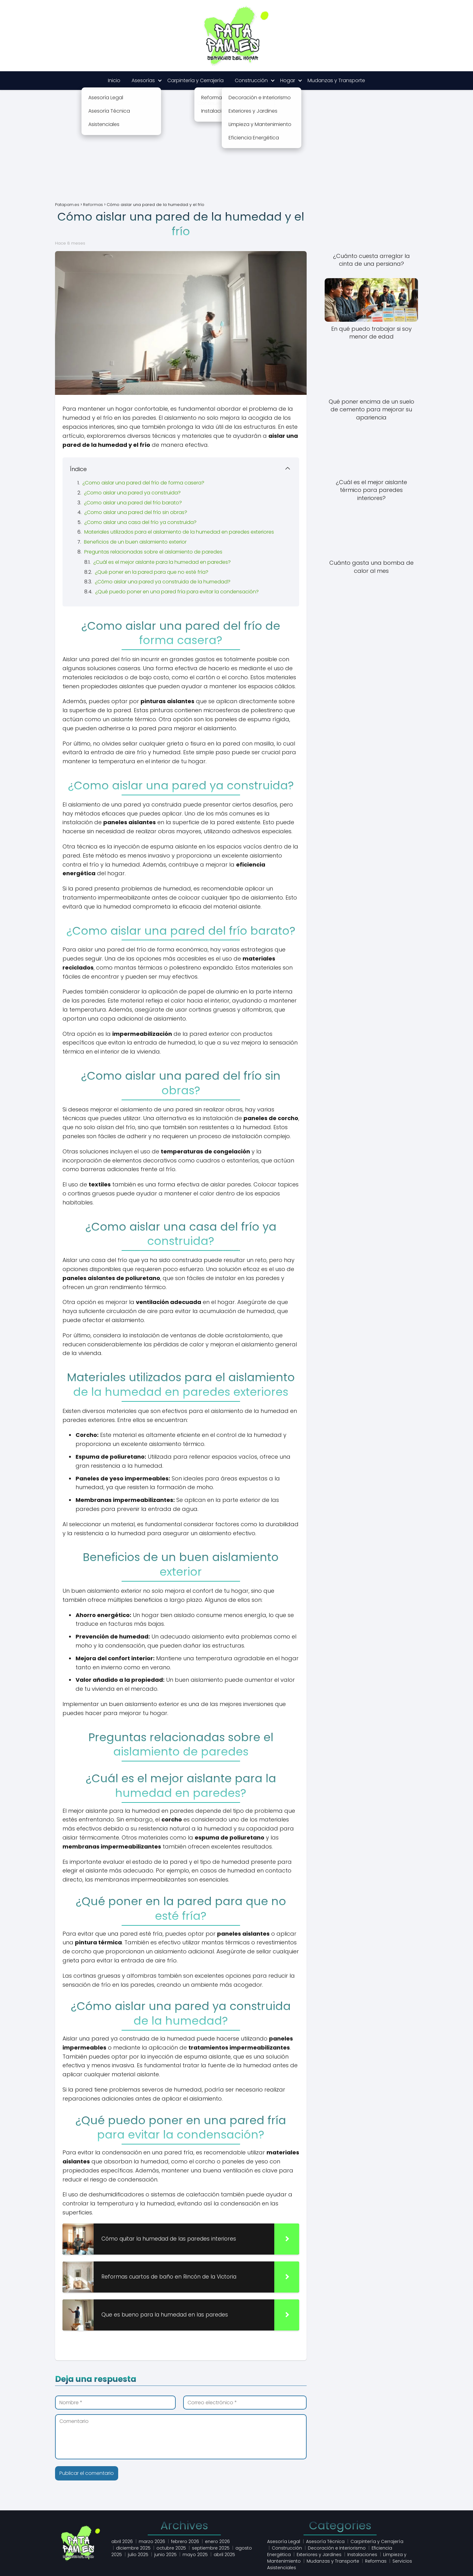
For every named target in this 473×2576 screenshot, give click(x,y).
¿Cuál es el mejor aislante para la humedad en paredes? (162, 562)
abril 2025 (224, 2554)
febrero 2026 (185, 2541)
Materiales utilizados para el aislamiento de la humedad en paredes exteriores (179, 531)
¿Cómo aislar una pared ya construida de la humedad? (162, 581)
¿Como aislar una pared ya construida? (132, 492)
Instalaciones (362, 2554)
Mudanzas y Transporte (336, 80)
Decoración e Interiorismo (337, 2548)
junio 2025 (165, 2554)
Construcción (251, 80)
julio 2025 (138, 2554)
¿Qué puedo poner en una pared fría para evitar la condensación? (177, 591)
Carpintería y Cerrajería (195, 80)
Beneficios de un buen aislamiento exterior (135, 541)
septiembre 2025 (211, 2548)
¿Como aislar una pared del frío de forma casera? (143, 482)
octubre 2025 (171, 2548)
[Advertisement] (236, 150)
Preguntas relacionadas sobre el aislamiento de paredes (153, 551)
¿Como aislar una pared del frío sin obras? (135, 512)
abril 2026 (122, 2541)
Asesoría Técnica (325, 2541)
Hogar (287, 80)
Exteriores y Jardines (319, 2554)
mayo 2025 (195, 2554)
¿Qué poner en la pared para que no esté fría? (151, 572)
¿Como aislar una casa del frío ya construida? (140, 522)
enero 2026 (217, 2541)
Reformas (376, 2561)
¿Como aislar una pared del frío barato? (133, 502)
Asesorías (143, 80)
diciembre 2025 (133, 2548)
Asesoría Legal (283, 2541)
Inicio (114, 80)
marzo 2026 (152, 2541)
